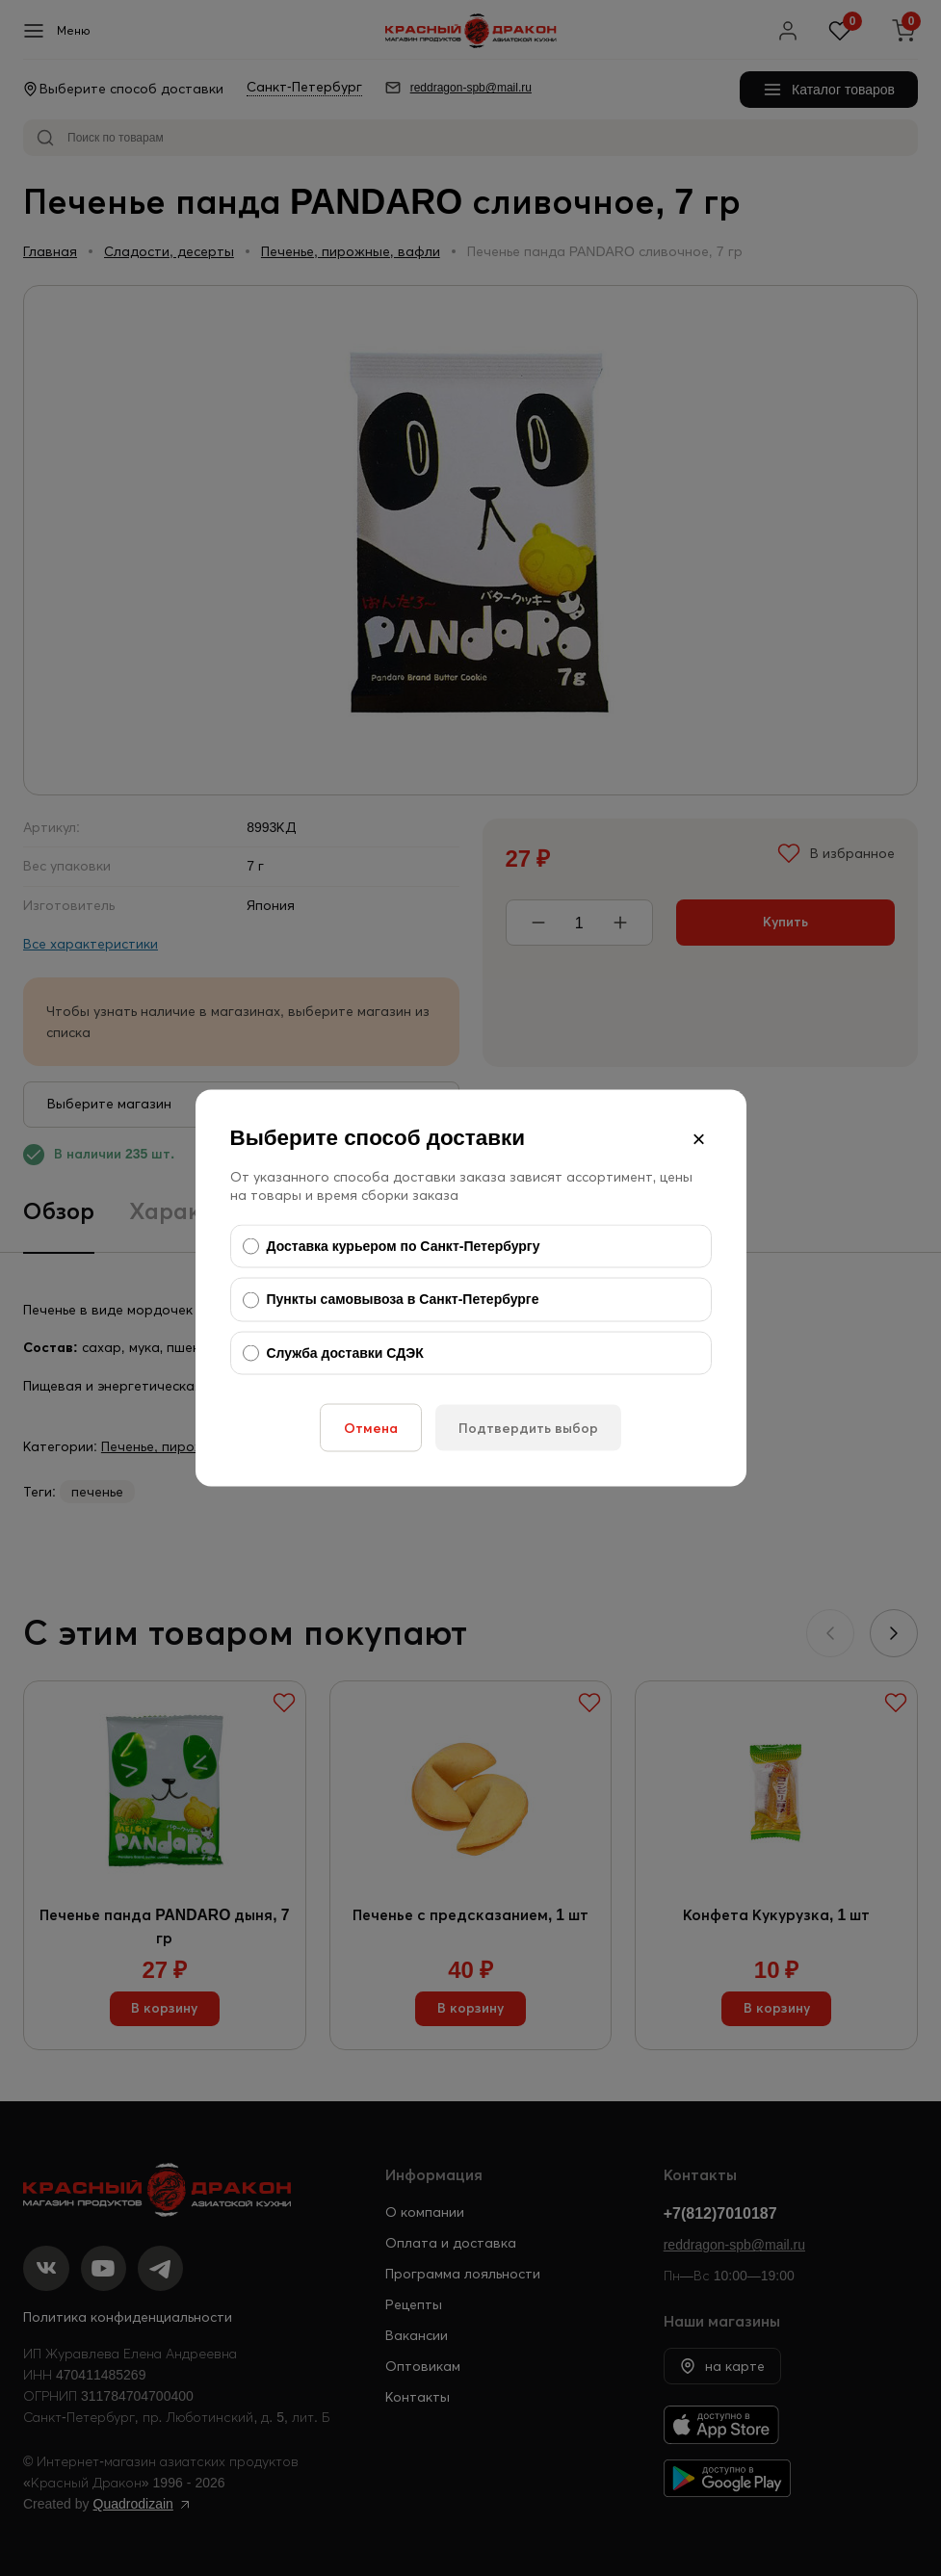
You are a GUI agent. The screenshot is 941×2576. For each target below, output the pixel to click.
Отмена (371, 1428)
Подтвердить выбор (528, 1428)
